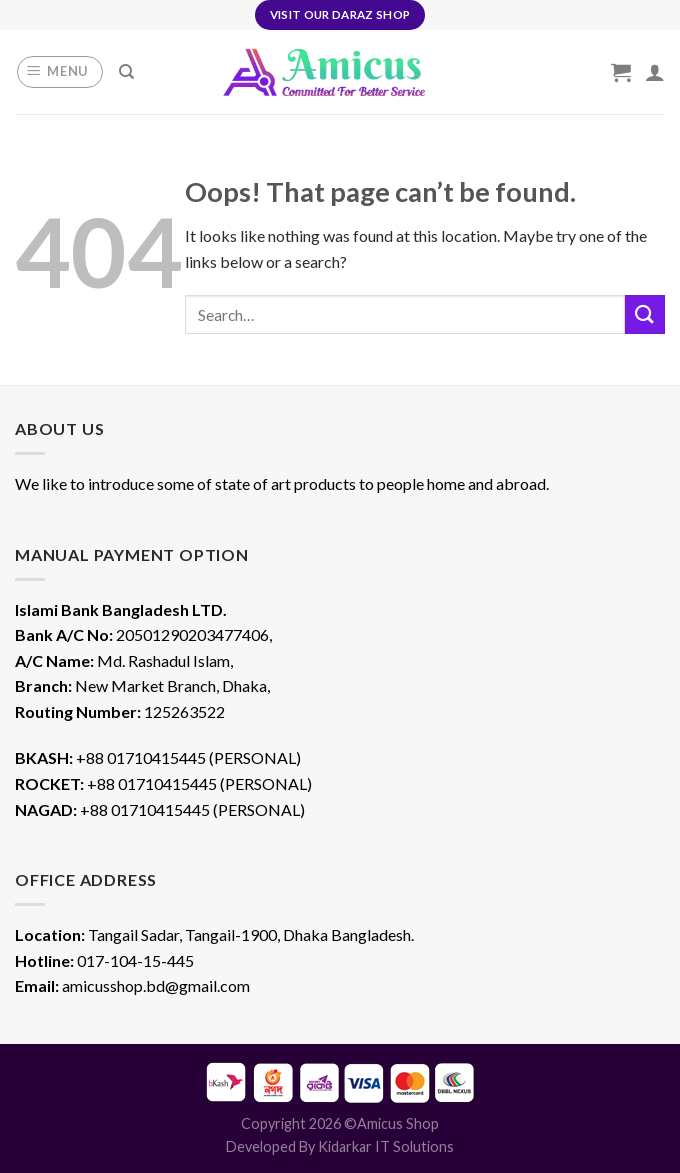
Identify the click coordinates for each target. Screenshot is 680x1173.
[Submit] (645, 314)
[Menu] (60, 72)
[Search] (126, 72)
